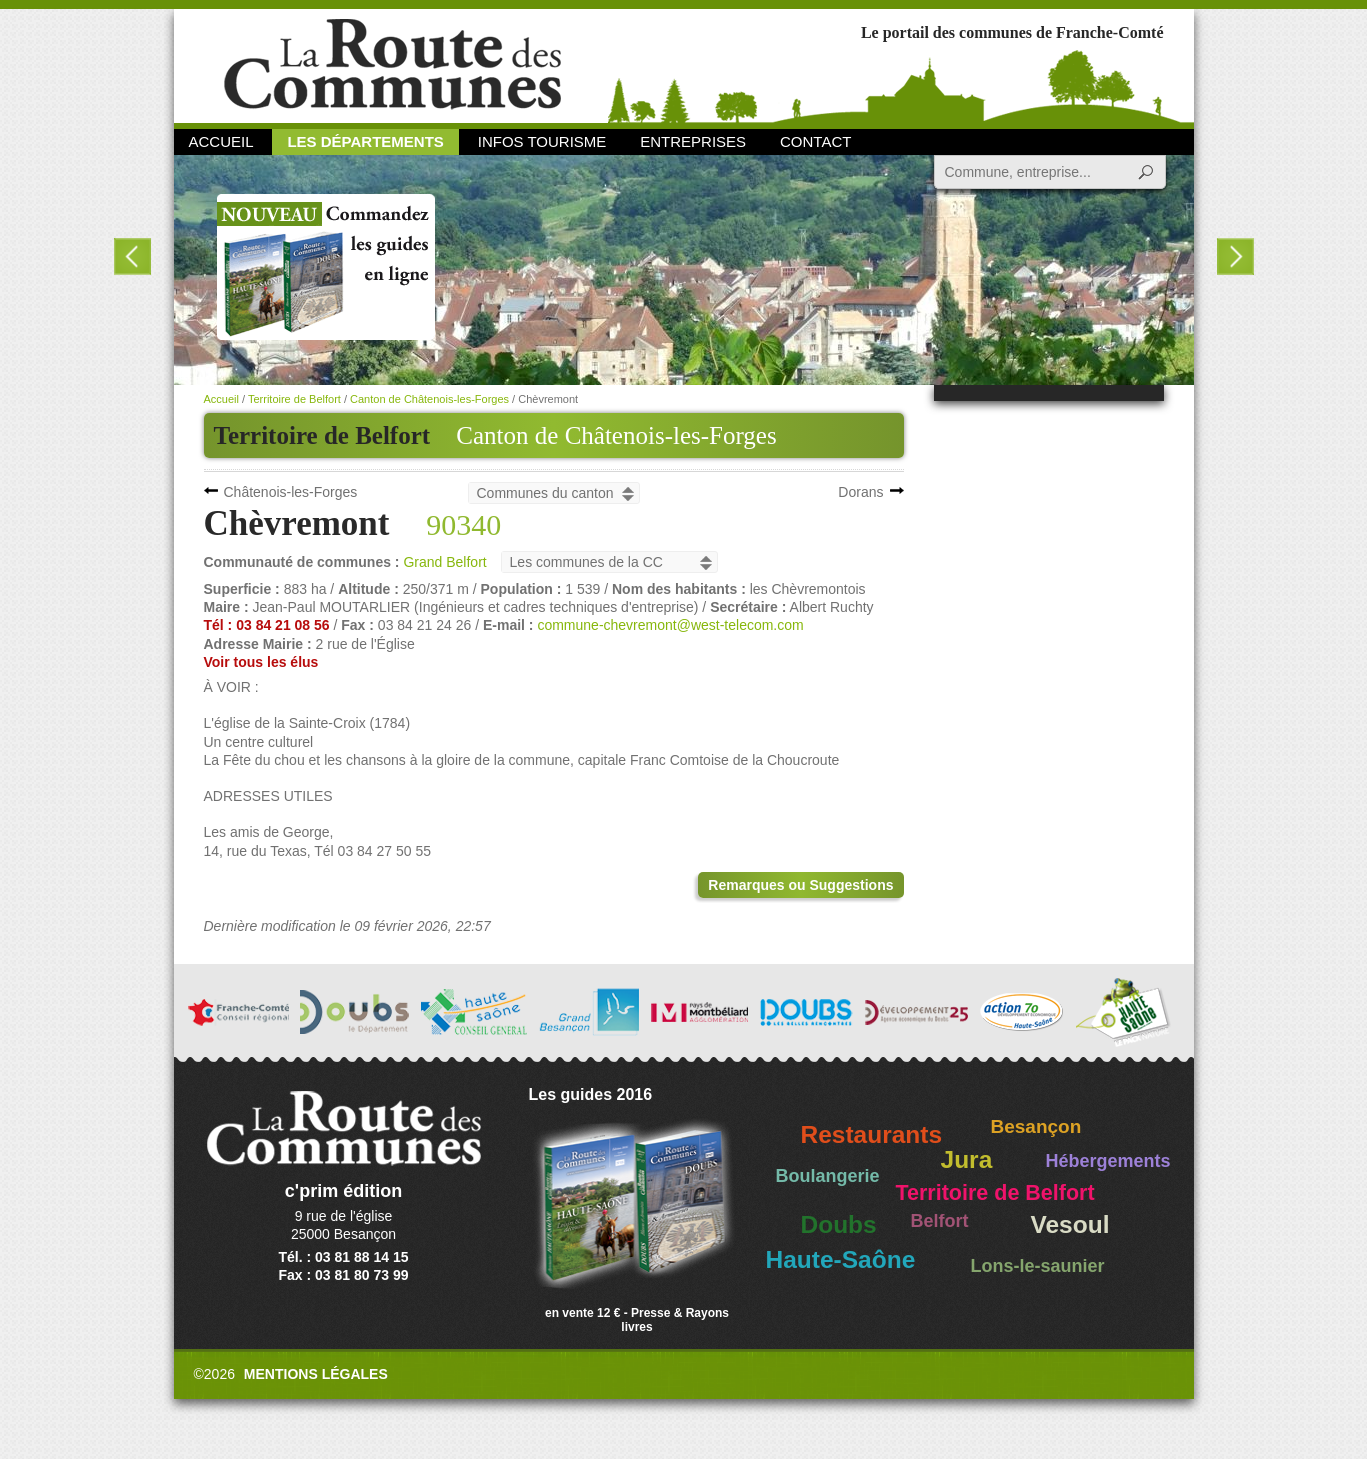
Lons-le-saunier (1038, 1266)
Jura (967, 1159)
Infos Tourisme (542, 141)
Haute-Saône (841, 1259)
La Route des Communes (392, 64)
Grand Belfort (444, 562)
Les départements (365, 141)
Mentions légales (316, 1374)
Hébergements (1108, 1161)
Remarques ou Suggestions (800, 885)
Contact (815, 141)
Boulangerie (828, 1176)
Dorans (860, 492)
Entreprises (693, 141)
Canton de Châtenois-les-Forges (616, 435)
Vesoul (1070, 1224)
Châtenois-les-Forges (291, 492)
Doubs (839, 1224)
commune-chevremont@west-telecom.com (670, 625)
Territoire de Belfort (294, 399)
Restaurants (872, 1134)
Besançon (1036, 1126)
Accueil (221, 141)
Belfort (940, 1221)
